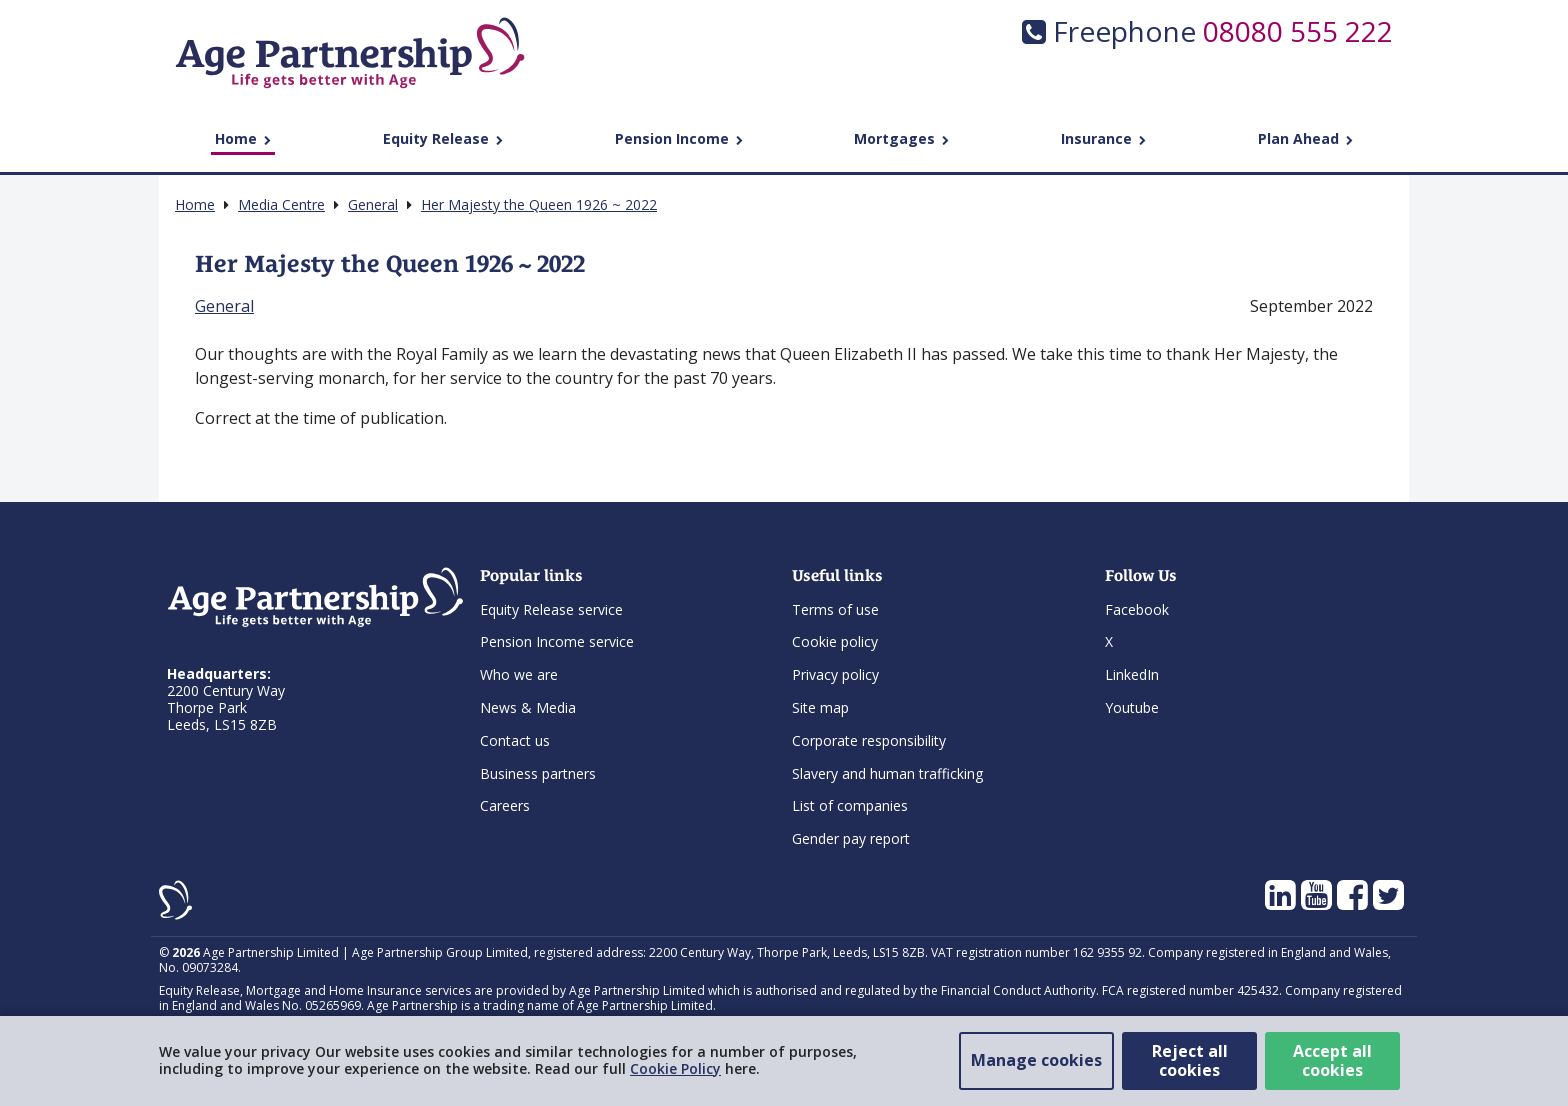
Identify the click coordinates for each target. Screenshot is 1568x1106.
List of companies (850, 805)
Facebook (1137, 609)
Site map (820, 707)
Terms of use (835, 609)
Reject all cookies (1190, 1060)
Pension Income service (557, 641)
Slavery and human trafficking (887, 773)
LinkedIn (1132, 674)
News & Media (528, 707)
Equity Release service (551, 609)
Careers (505, 805)
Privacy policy (835, 674)
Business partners (538, 773)
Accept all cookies (1332, 1060)
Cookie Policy (675, 1068)
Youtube (1132, 707)
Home (243, 138)
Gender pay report (851, 838)
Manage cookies (1036, 1060)
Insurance (1103, 138)
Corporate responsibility (869, 740)
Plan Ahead (1305, 138)
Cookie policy (835, 641)
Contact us (515, 740)
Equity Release (443, 138)
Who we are (519, 674)
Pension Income (679, 138)
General (224, 306)
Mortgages (901, 138)
